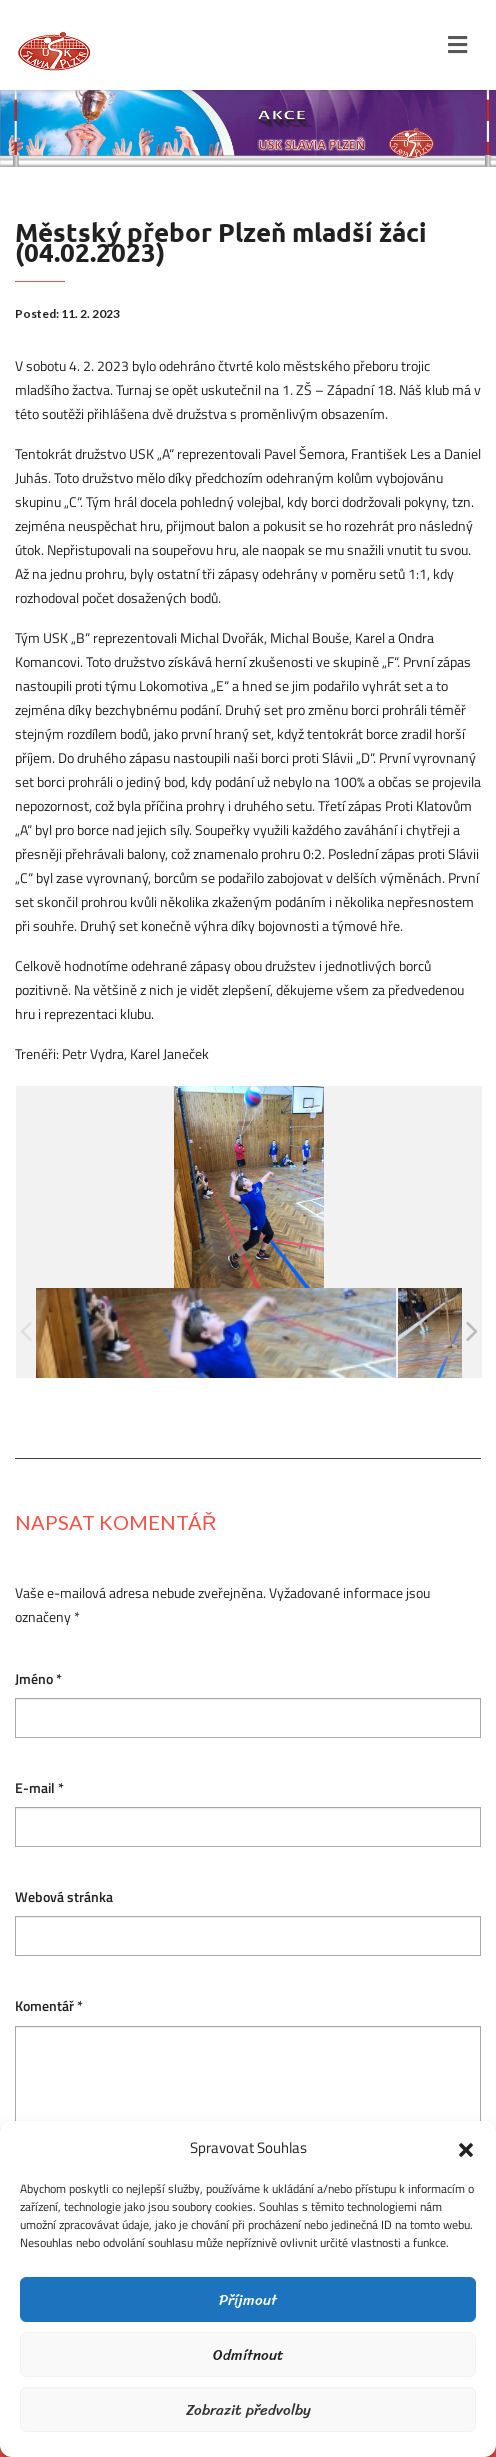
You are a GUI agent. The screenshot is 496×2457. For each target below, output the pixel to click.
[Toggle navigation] (457, 45)
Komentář (49, 2006)
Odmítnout (248, 2355)
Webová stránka (64, 1897)
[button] (466, 2148)
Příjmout (248, 2300)
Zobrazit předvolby (248, 2410)
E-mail (39, 1788)
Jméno (38, 1679)
